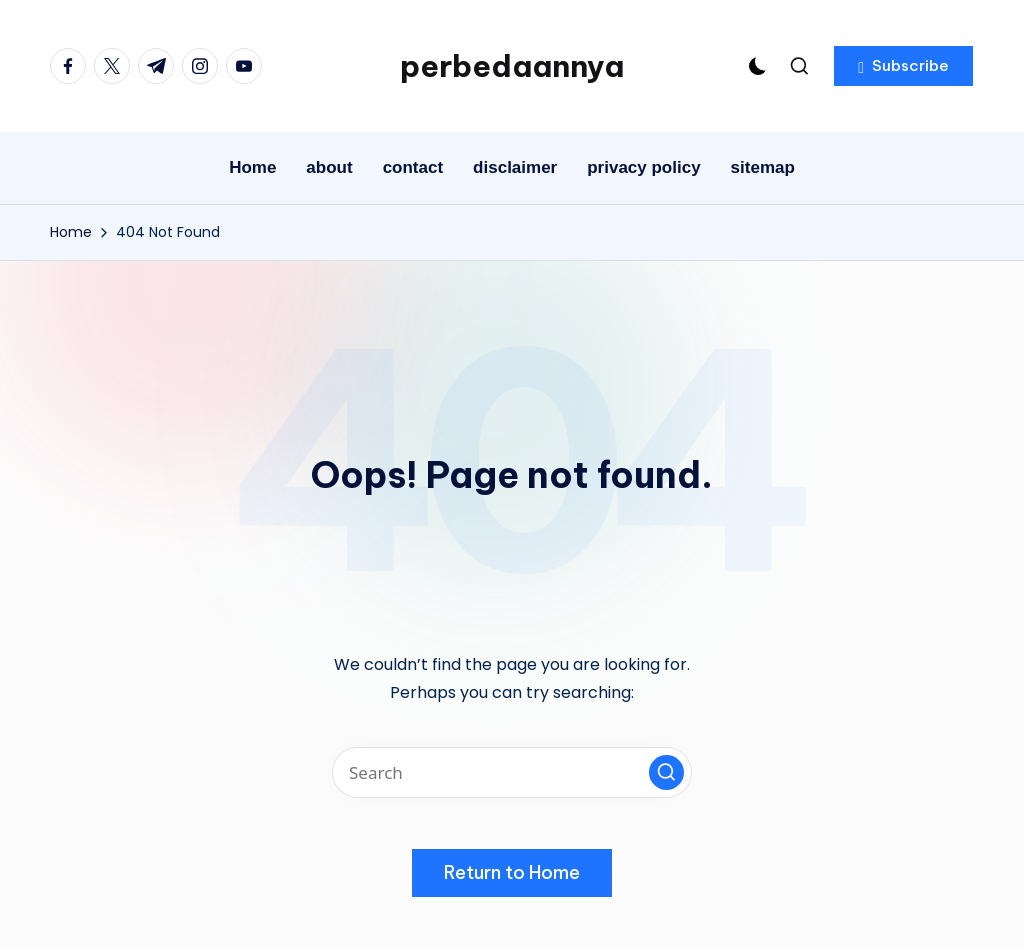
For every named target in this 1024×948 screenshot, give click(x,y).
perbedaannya (512, 66)
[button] (903, 66)
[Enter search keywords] (512, 772)
